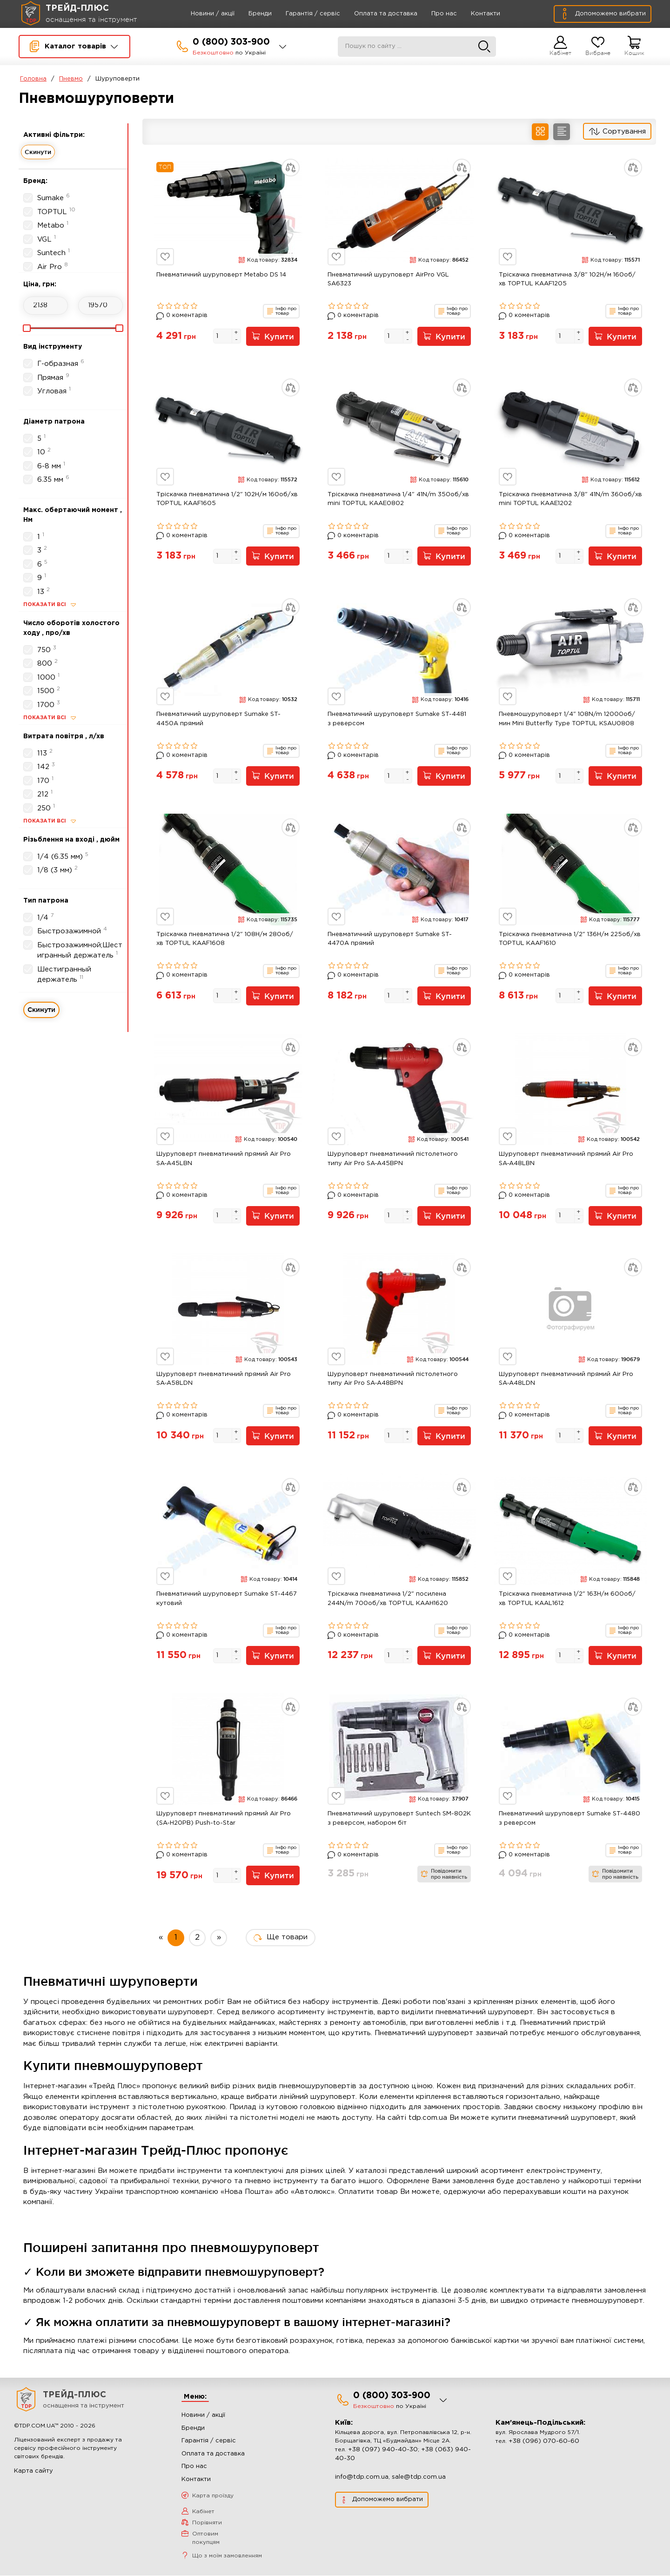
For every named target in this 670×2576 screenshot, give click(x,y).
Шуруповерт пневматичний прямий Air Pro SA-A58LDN (223, 1379)
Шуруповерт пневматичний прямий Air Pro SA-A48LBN (566, 1159)
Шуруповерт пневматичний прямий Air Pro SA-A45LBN (223, 1159)
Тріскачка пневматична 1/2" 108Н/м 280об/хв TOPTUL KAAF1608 (224, 939)
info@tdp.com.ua (362, 2477)
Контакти (473, 13)
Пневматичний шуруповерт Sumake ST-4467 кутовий (226, 1599)
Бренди (247, 13)
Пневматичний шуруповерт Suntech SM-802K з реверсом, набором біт (399, 1819)
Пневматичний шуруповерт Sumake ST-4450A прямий (218, 719)
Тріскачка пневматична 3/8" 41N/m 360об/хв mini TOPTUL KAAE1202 (570, 499)
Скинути (38, 151)
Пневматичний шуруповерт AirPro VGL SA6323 (388, 279)
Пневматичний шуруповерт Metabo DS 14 (221, 274)
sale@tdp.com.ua (419, 2477)
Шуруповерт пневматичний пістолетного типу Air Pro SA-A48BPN (393, 1379)
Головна (33, 78)
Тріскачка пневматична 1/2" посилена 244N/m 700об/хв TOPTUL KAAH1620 (388, 1599)
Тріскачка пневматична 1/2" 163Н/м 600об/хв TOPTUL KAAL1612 (567, 1599)
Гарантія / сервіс (300, 13)
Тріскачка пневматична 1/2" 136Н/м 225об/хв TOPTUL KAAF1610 (570, 939)
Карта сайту (33, 2471)
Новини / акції (200, 13)
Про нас (431, 13)
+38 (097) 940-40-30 (383, 2450)
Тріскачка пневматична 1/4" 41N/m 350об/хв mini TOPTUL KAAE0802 (398, 499)
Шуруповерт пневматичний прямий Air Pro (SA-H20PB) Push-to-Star (223, 1819)
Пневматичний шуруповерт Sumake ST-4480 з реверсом (569, 1819)
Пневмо (71, 78)
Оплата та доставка (373, 13)
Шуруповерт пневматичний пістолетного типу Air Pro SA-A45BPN (393, 1159)
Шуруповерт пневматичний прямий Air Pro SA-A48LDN (566, 1379)
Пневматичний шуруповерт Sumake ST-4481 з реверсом (397, 719)
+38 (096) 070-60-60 (544, 2441)
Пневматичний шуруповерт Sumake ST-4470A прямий (390, 939)
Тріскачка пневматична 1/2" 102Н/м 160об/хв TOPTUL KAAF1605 (227, 499)
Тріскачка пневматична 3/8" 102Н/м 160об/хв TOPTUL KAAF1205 (567, 279)
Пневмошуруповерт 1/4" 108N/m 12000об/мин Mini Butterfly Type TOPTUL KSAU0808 (567, 719)
